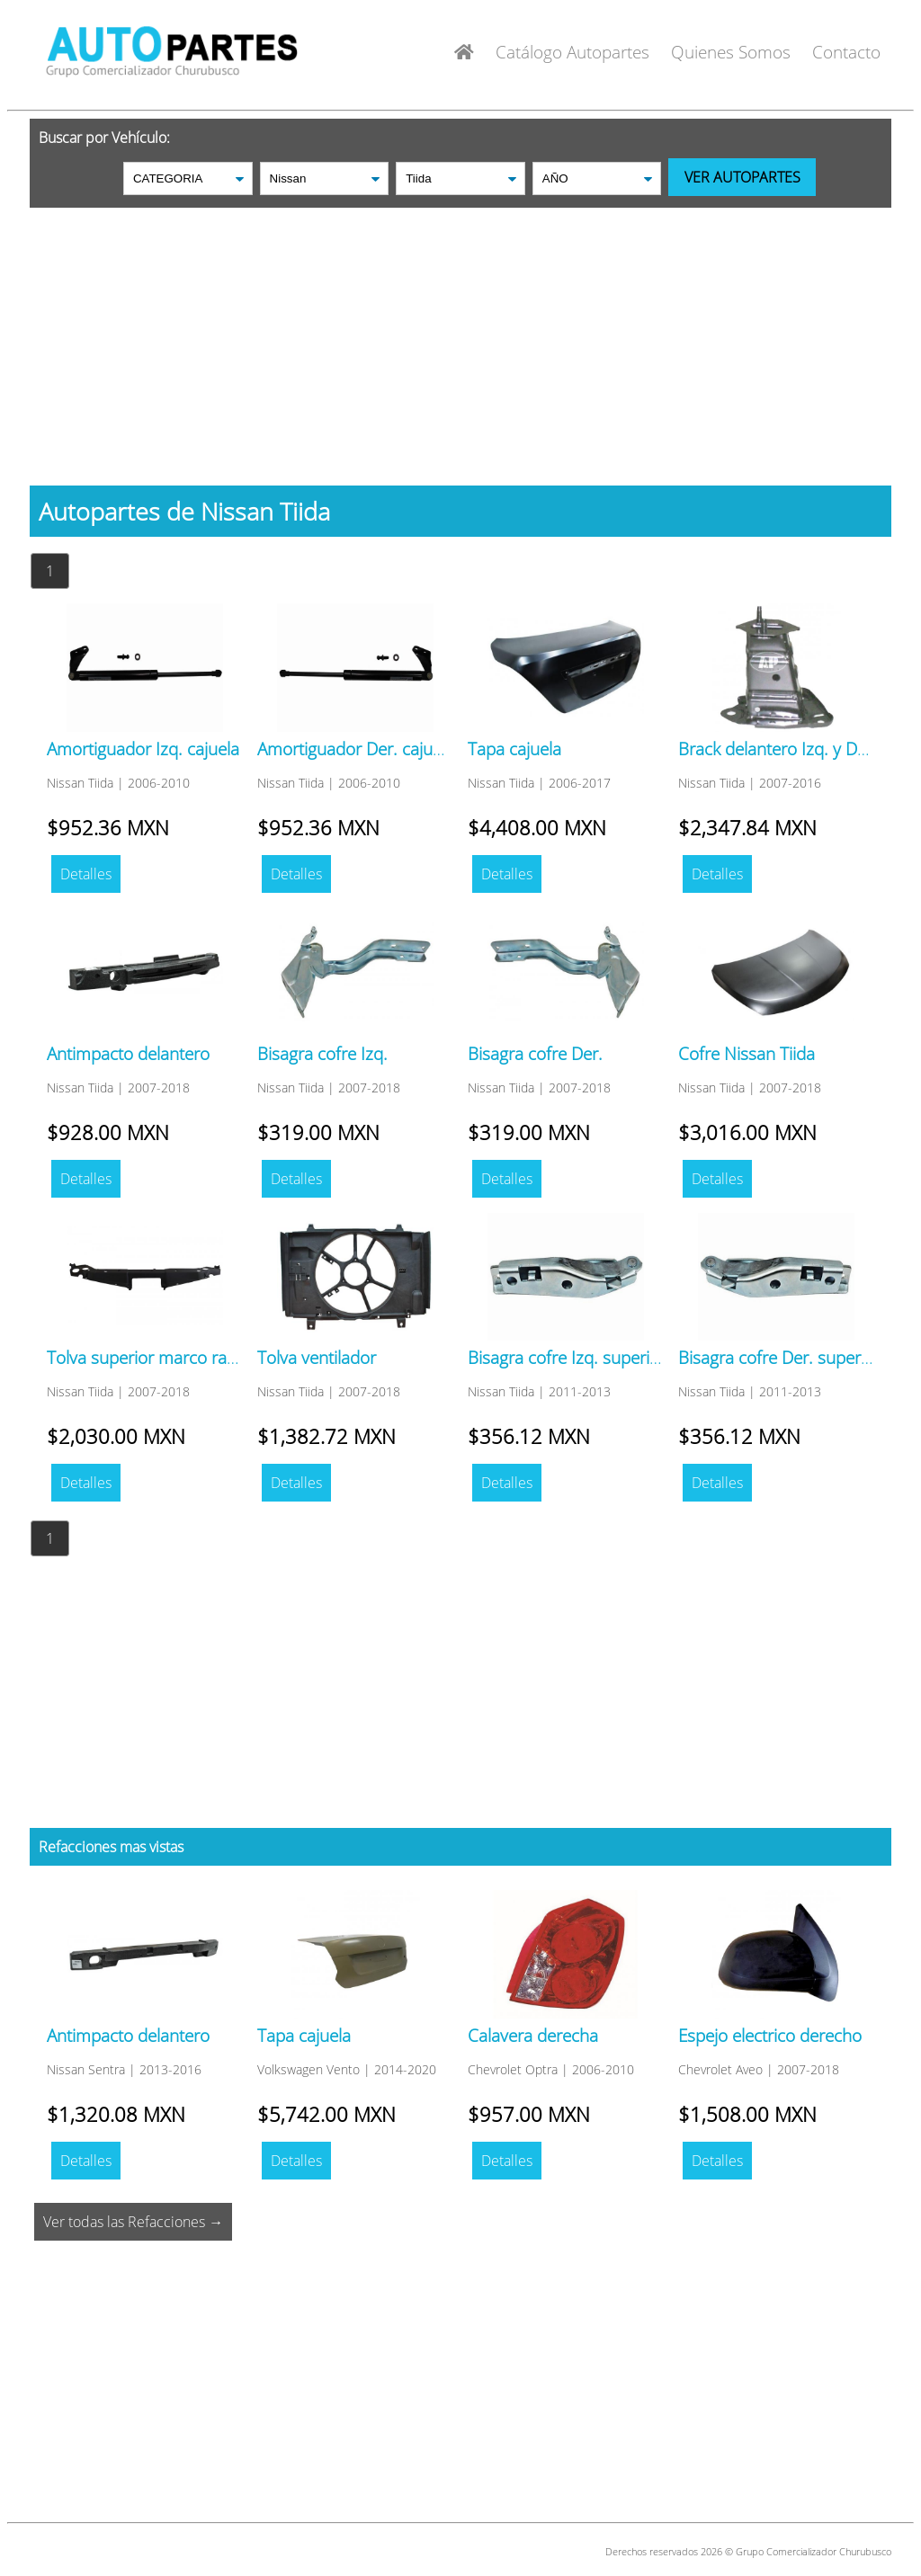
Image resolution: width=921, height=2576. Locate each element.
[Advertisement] (460, 333)
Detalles (86, 874)
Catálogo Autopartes (572, 52)
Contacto (846, 52)
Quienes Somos (731, 52)
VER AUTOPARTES (742, 177)
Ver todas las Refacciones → (133, 2222)
